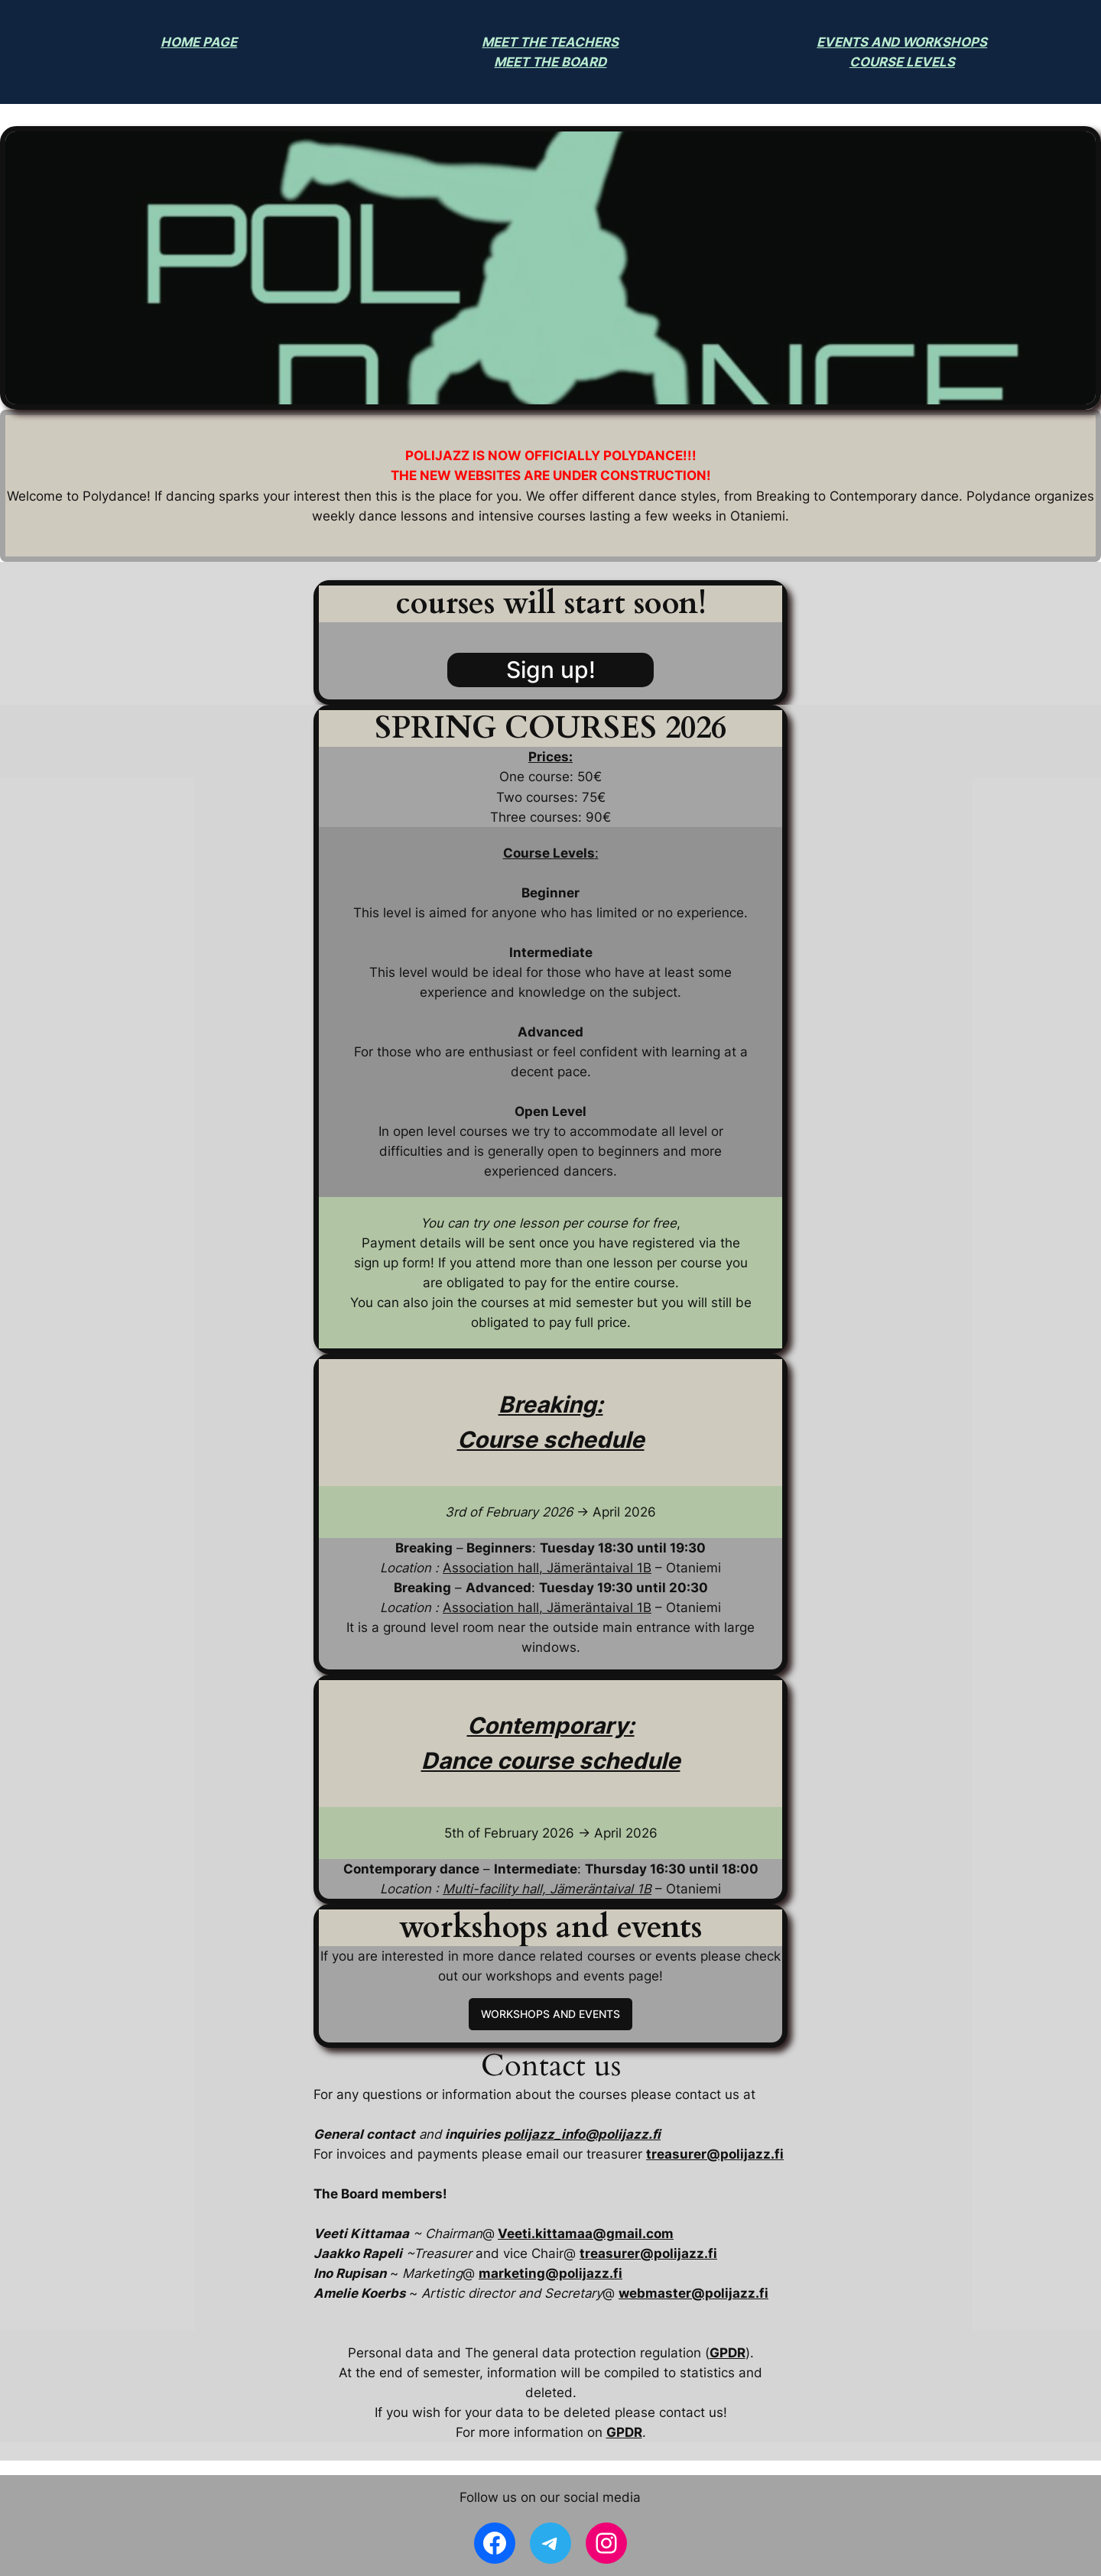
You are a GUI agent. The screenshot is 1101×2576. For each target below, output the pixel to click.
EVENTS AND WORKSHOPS (902, 42)
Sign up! (551, 669)
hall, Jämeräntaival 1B (582, 1607)
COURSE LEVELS (902, 62)
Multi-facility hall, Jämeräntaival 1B (547, 1888)
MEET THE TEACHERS (550, 42)
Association (478, 1607)
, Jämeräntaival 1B (595, 1567)
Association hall (491, 1567)
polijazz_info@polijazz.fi (582, 2134)
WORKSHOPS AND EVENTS (550, 2013)
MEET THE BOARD (550, 62)
